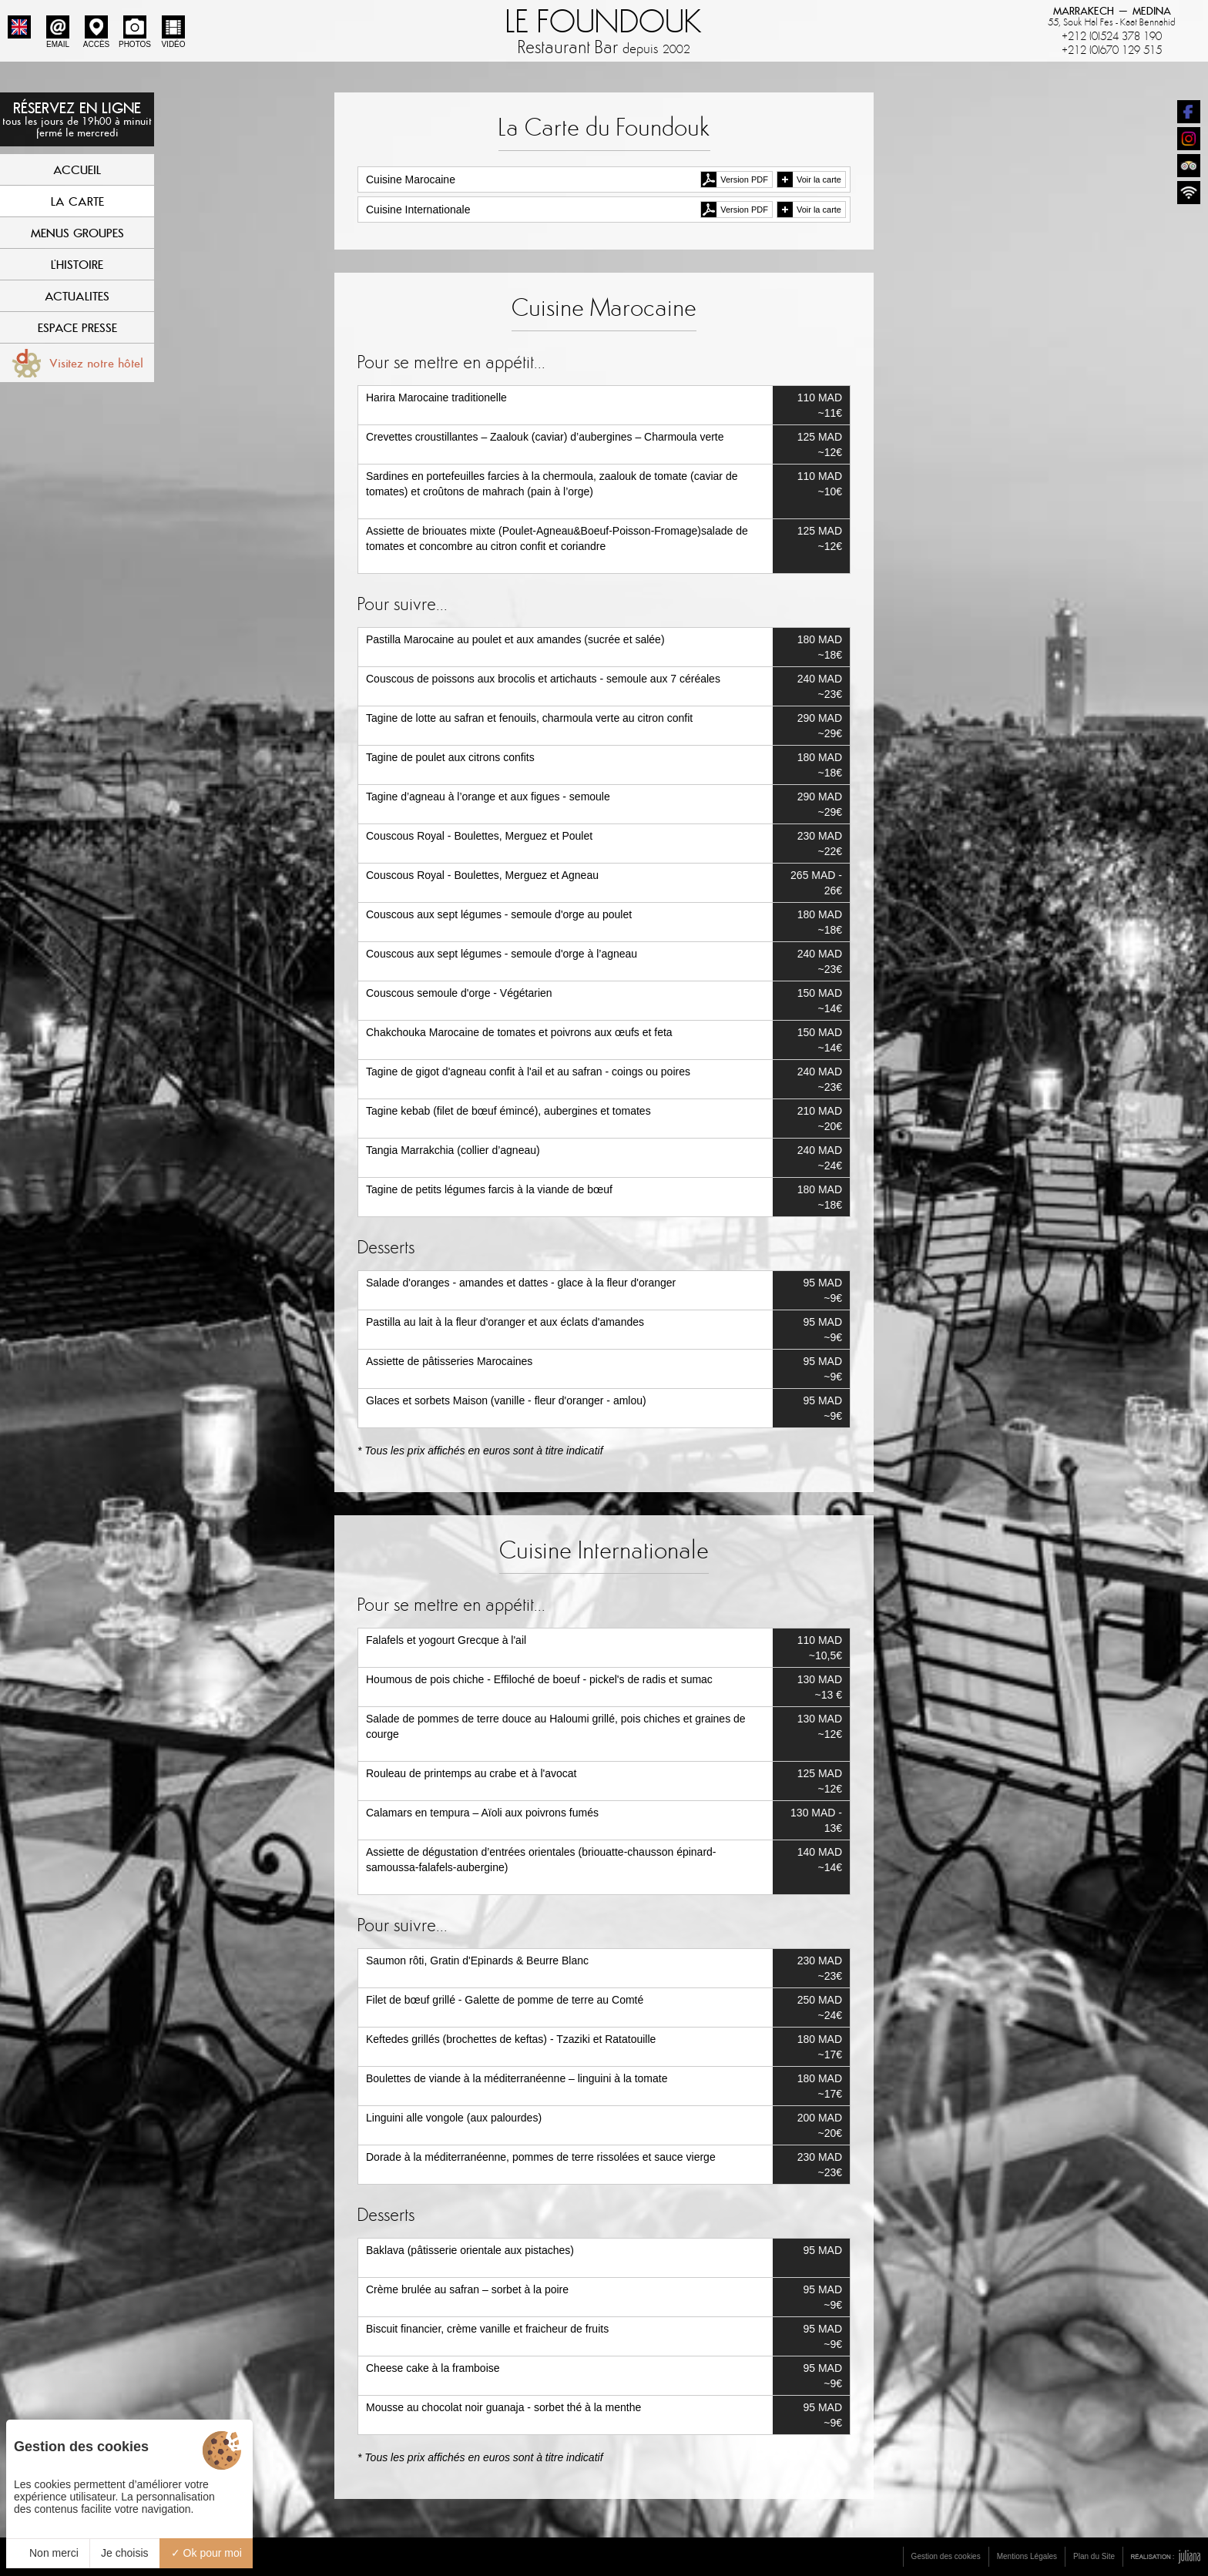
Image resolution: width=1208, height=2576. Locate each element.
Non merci (48, 2553)
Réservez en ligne (77, 118)
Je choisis (124, 2553)
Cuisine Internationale (418, 209)
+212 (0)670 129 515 (1112, 50)
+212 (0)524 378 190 (1112, 36)
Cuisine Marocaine (410, 179)
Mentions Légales (1027, 2556)
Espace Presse (77, 327)
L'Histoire (77, 264)
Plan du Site (1094, 2556)
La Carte (77, 201)
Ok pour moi (206, 2553)
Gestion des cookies (946, 2556)
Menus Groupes (77, 232)
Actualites (77, 296)
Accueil (77, 169)
